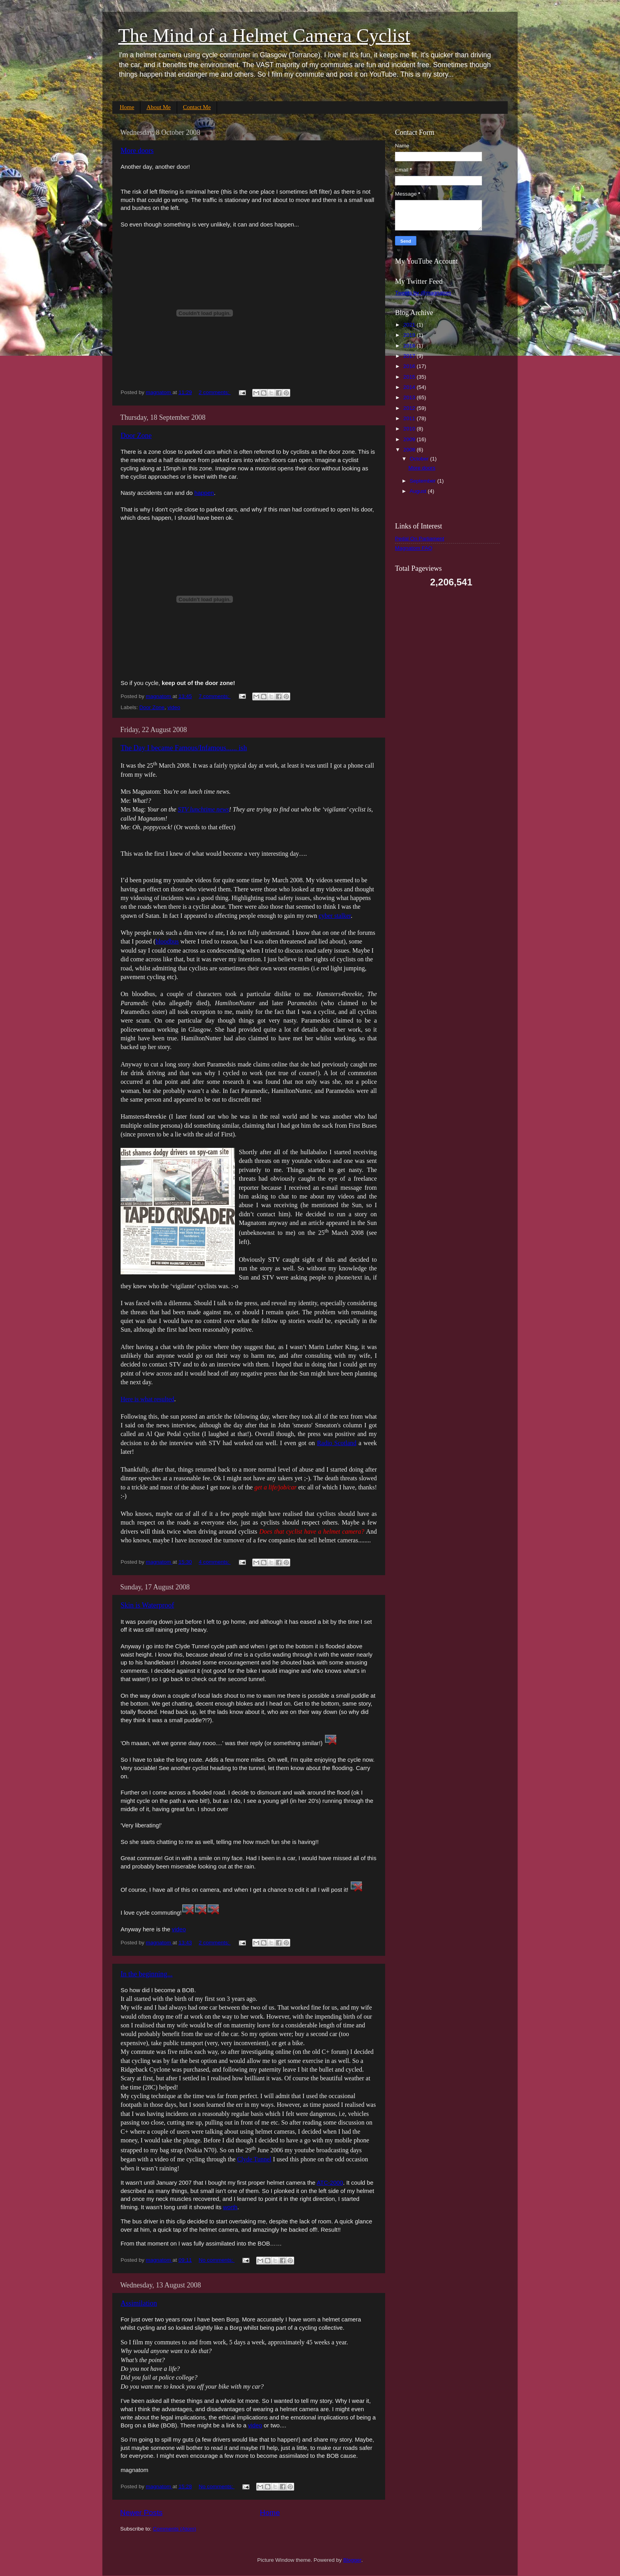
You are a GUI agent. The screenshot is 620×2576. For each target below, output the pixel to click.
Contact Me (197, 107)
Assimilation (139, 2303)
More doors (137, 151)
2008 (410, 450)
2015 (410, 377)
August (419, 491)
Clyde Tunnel (254, 2159)
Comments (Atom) (175, 2529)
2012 (410, 408)
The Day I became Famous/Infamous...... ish (184, 748)
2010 (410, 429)
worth (230, 2207)
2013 (410, 397)
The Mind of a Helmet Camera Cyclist (264, 35)
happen (204, 493)
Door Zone (136, 436)
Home (127, 107)
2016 (410, 366)
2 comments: (214, 392)
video (174, 707)
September (423, 481)
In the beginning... (146, 1974)
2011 (410, 418)
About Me (158, 107)
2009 (410, 439)
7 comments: (214, 696)
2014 (410, 387)
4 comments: (214, 1562)
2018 (410, 346)
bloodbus (167, 941)
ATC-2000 (330, 2183)
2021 (410, 325)
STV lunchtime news (203, 809)
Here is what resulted (147, 1399)
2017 (410, 356)
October (420, 459)
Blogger (352, 2560)
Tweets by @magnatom (423, 293)
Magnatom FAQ (414, 548)
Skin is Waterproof (147, 1605)
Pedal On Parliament (419, 539)
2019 (410, 335)
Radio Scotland (337, 1443)
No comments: (216, 2260)
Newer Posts (141, 2512)
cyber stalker (335, 915)
